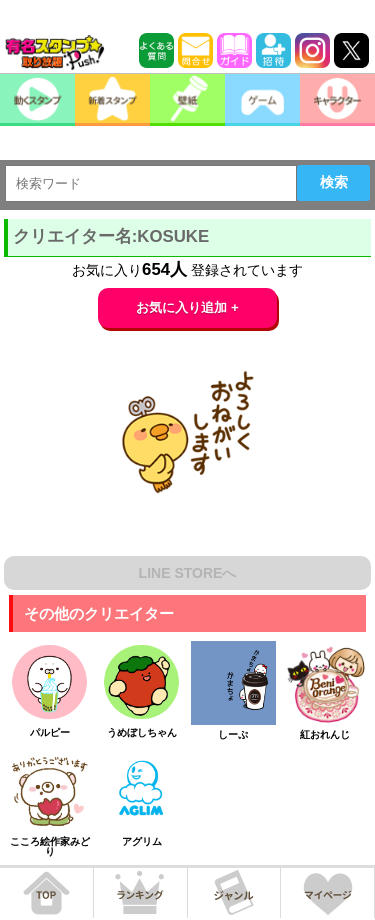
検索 (334, 182)
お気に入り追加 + (187, 307)
